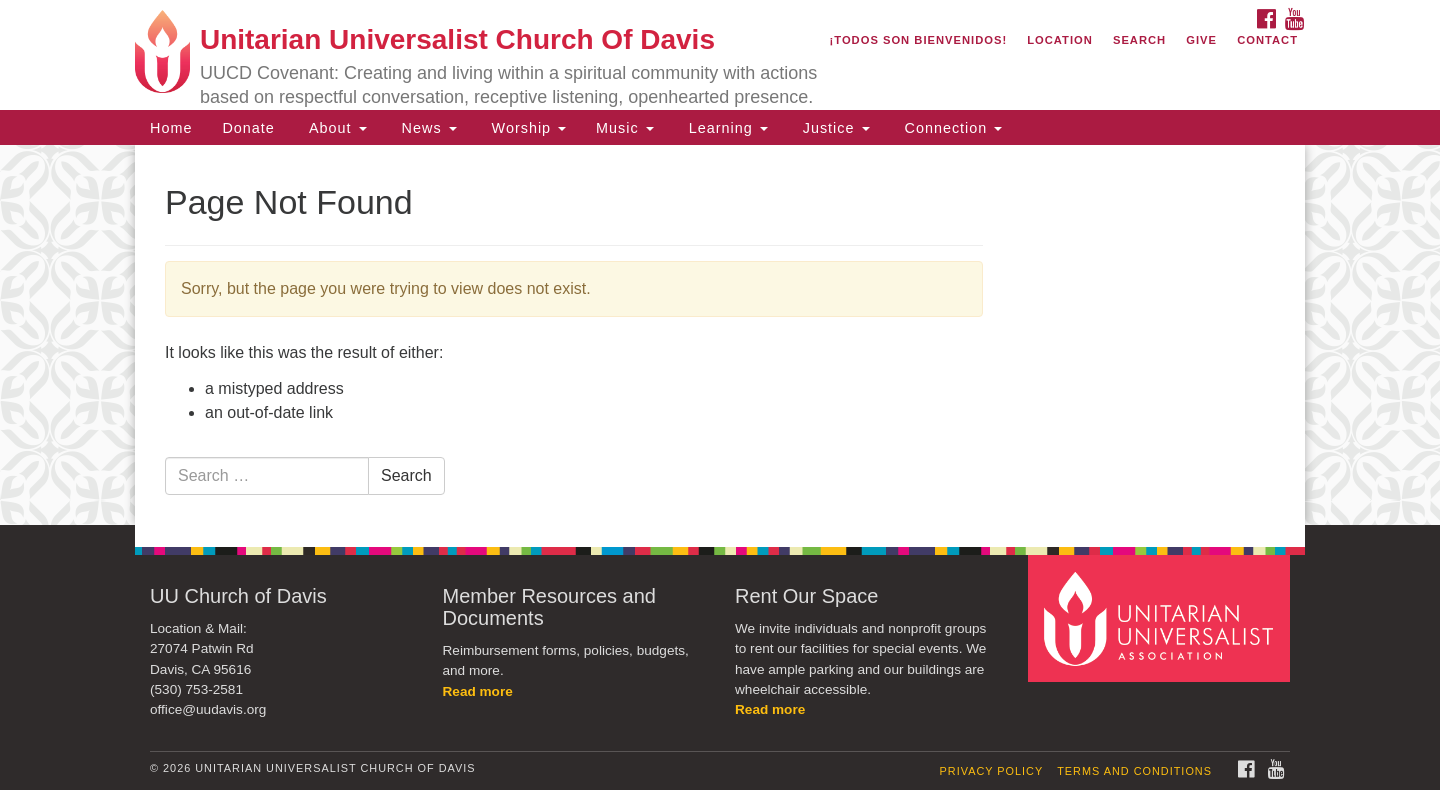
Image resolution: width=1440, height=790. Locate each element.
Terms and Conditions (1134, 771)
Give (1201, 40)
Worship (527, 128)
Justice (834, 128)
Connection (951, 128)
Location (1060, 40)
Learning (726, 128)
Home (171, 128)
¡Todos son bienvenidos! (919, 40)
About (336, 128)
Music (625, 128)
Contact (1267, 40)
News (427, 128)
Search (1139, 40)
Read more (478, 691)
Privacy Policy (992, 771)
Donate (248, 128)
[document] (720, 335)
